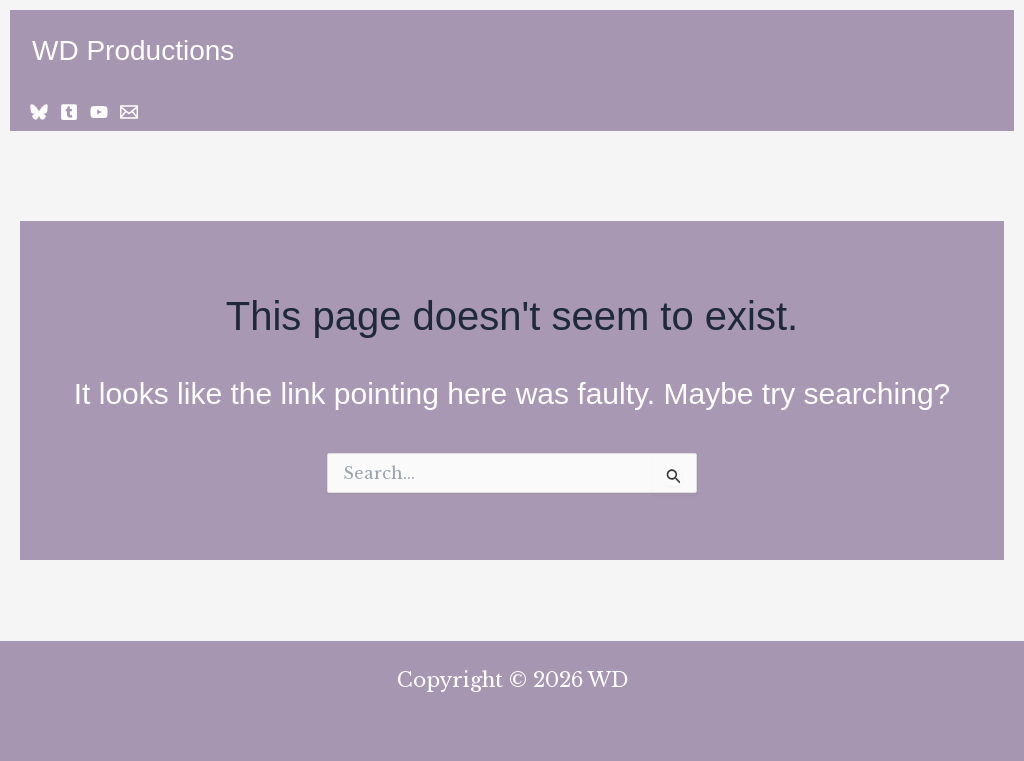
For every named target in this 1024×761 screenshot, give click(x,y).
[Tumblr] (69, 112)
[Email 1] (129, 112)
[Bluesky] (39, 112)
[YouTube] (99, 112)
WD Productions (133, 50)
